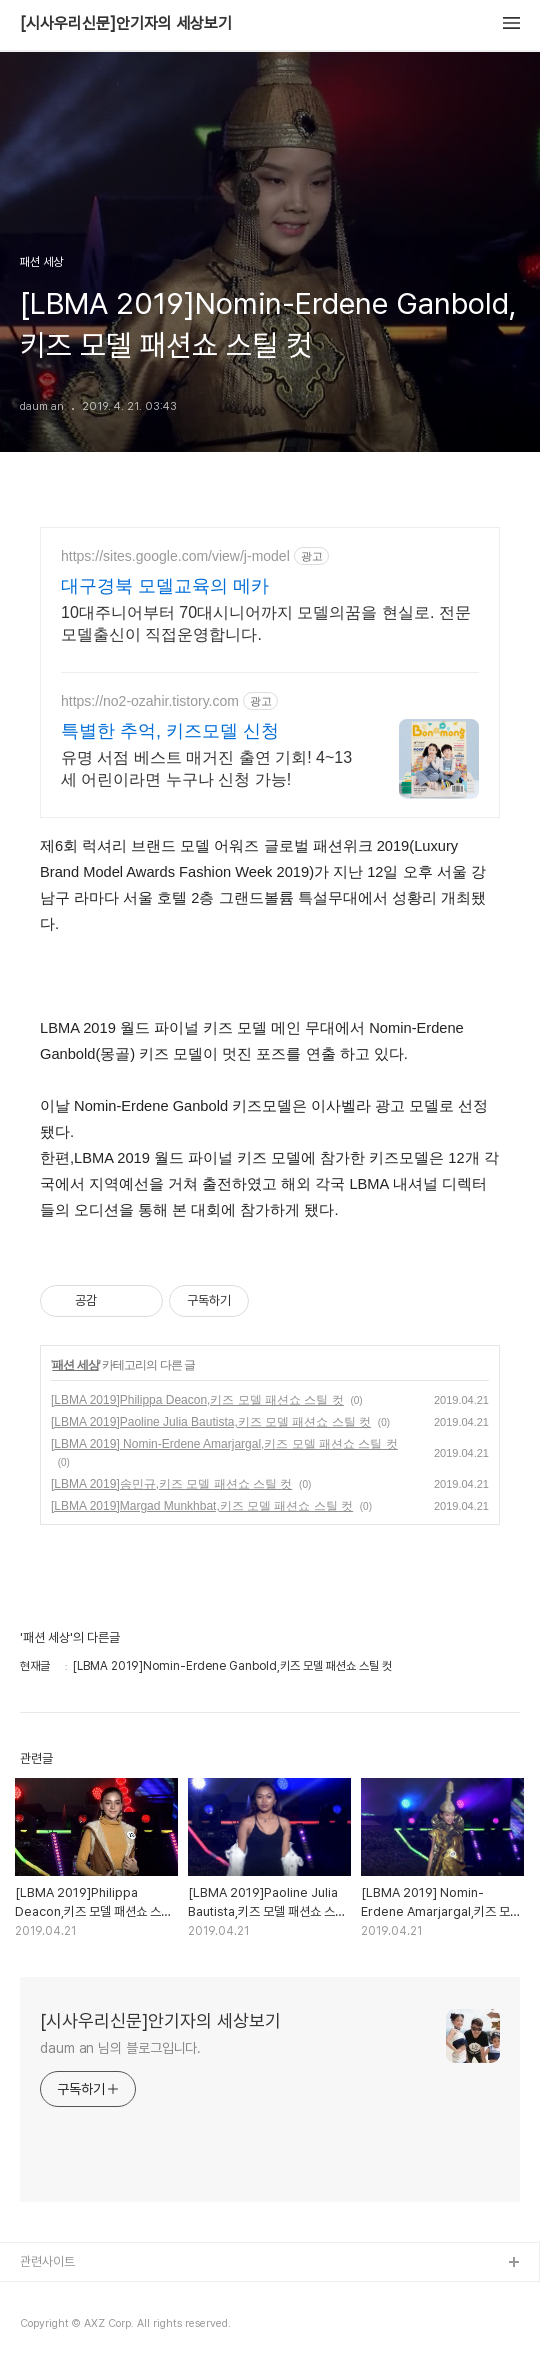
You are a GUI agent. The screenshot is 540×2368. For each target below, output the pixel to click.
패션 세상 (75, 1365)
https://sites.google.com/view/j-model (175, 556)
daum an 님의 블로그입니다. (120, 2048)
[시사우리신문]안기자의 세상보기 (126, 24)
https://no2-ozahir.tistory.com (150, 701)
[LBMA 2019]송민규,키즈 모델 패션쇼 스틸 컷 (171, 1484)
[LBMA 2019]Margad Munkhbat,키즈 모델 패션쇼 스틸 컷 (202, 1506)
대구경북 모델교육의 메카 (165, 586)
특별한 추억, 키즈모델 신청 (170, 731)
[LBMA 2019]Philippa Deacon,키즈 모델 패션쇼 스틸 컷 (197, 1400)
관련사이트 (47, 2261)
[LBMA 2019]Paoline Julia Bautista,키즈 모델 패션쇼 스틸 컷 (211, 1422)
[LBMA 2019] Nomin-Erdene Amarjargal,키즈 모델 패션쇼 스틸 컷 (224, 1444)
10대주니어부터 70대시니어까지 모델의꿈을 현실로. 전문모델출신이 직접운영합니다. (266, 623)
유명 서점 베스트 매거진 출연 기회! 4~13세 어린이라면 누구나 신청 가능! (206, 768)
